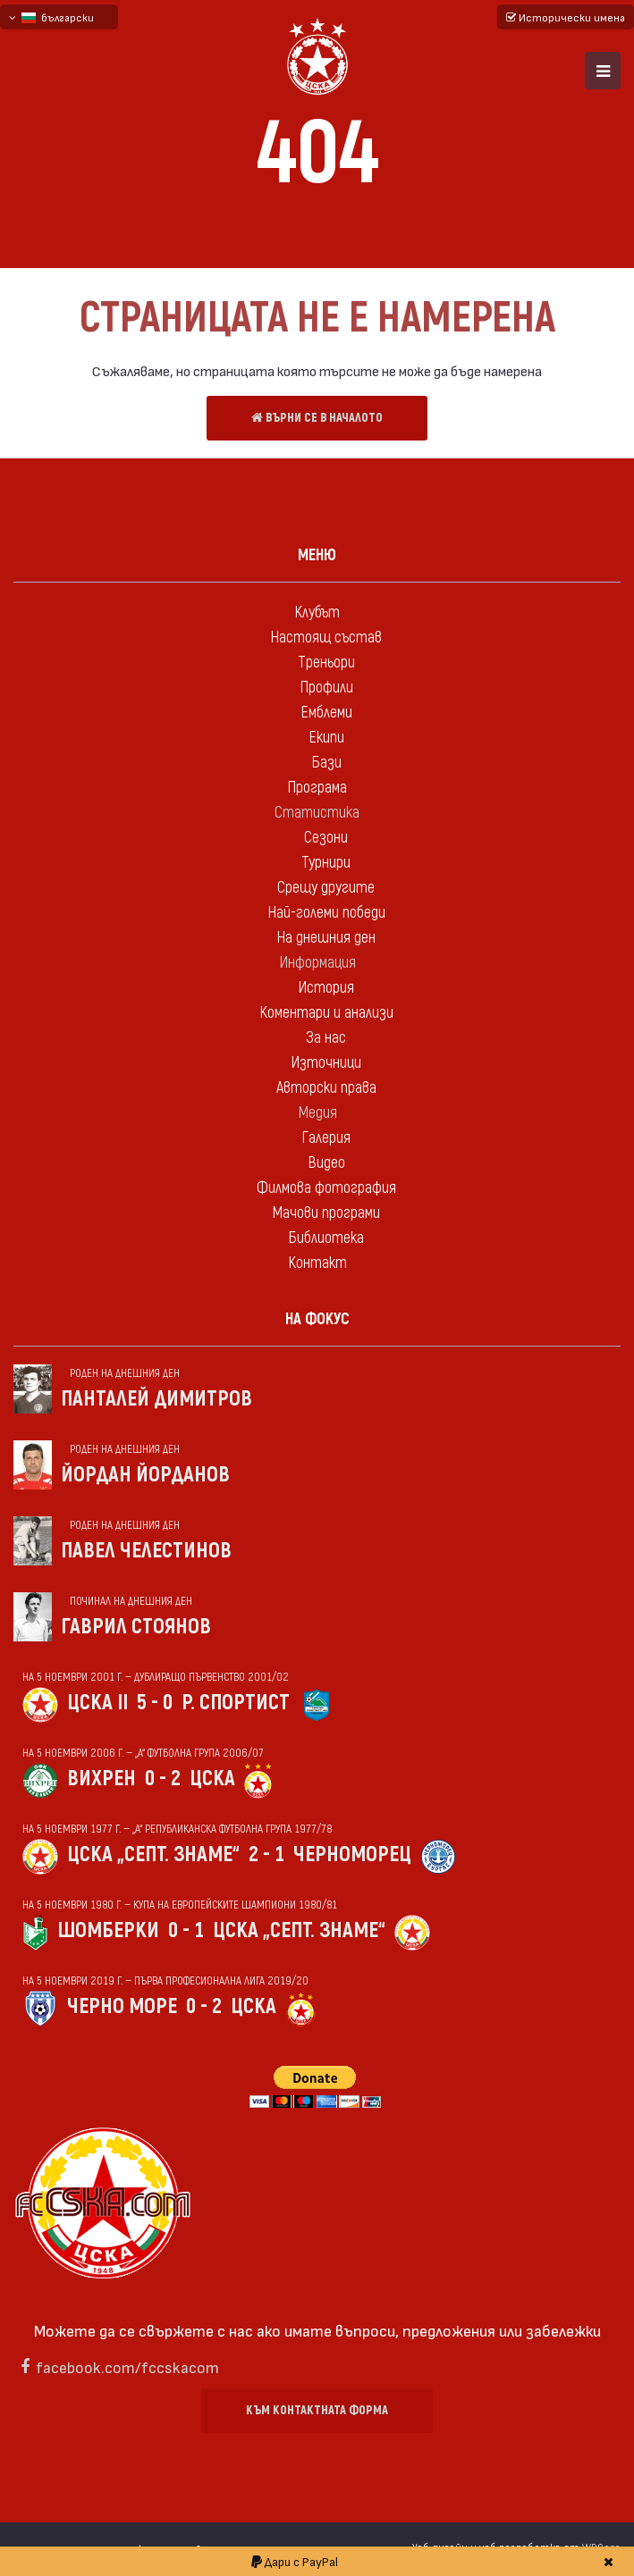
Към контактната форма (317, 2410)
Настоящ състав (326, 637)
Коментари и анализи (326, 1013)
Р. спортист (236, 1703)
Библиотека (326, 1238)
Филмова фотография (326, 1188)
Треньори (326, 662)
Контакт (317, 1263)
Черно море (122, 2006)
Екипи (326, 737)
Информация (317, 962)
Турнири (326, 862)
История (326, 988)
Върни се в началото (317, 417)
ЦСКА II (97, 1703)
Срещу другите (326, 887)
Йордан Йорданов (145, 1475)
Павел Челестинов (146, 1551)
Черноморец (352, 1854)
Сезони (326, 837)
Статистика (317, 812)
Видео (326, 1163)
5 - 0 (155, 1703)
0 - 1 (186, 1930)
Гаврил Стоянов (136, 1627)
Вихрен (101, 1778)
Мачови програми (326, 1213)
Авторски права (326, 1088)
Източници (326, 1063)
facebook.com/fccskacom (127, 2366)
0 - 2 (163, 1778)
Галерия (326, 1138)
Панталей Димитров (156, 1399)
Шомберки (108, 1930)
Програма (317, 787)
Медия (317, 1113)
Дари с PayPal (294, 2561)
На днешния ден (326, 937)
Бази (326, 762)
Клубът (317, 612)
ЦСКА (212, 1778)
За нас (326, 1038)
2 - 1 (266, 1854)
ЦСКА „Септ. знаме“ (153, 1854)
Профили (326, 687)
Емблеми (326, 712)
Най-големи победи (326, 912)
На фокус (317, 1319)
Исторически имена (565, 17)
